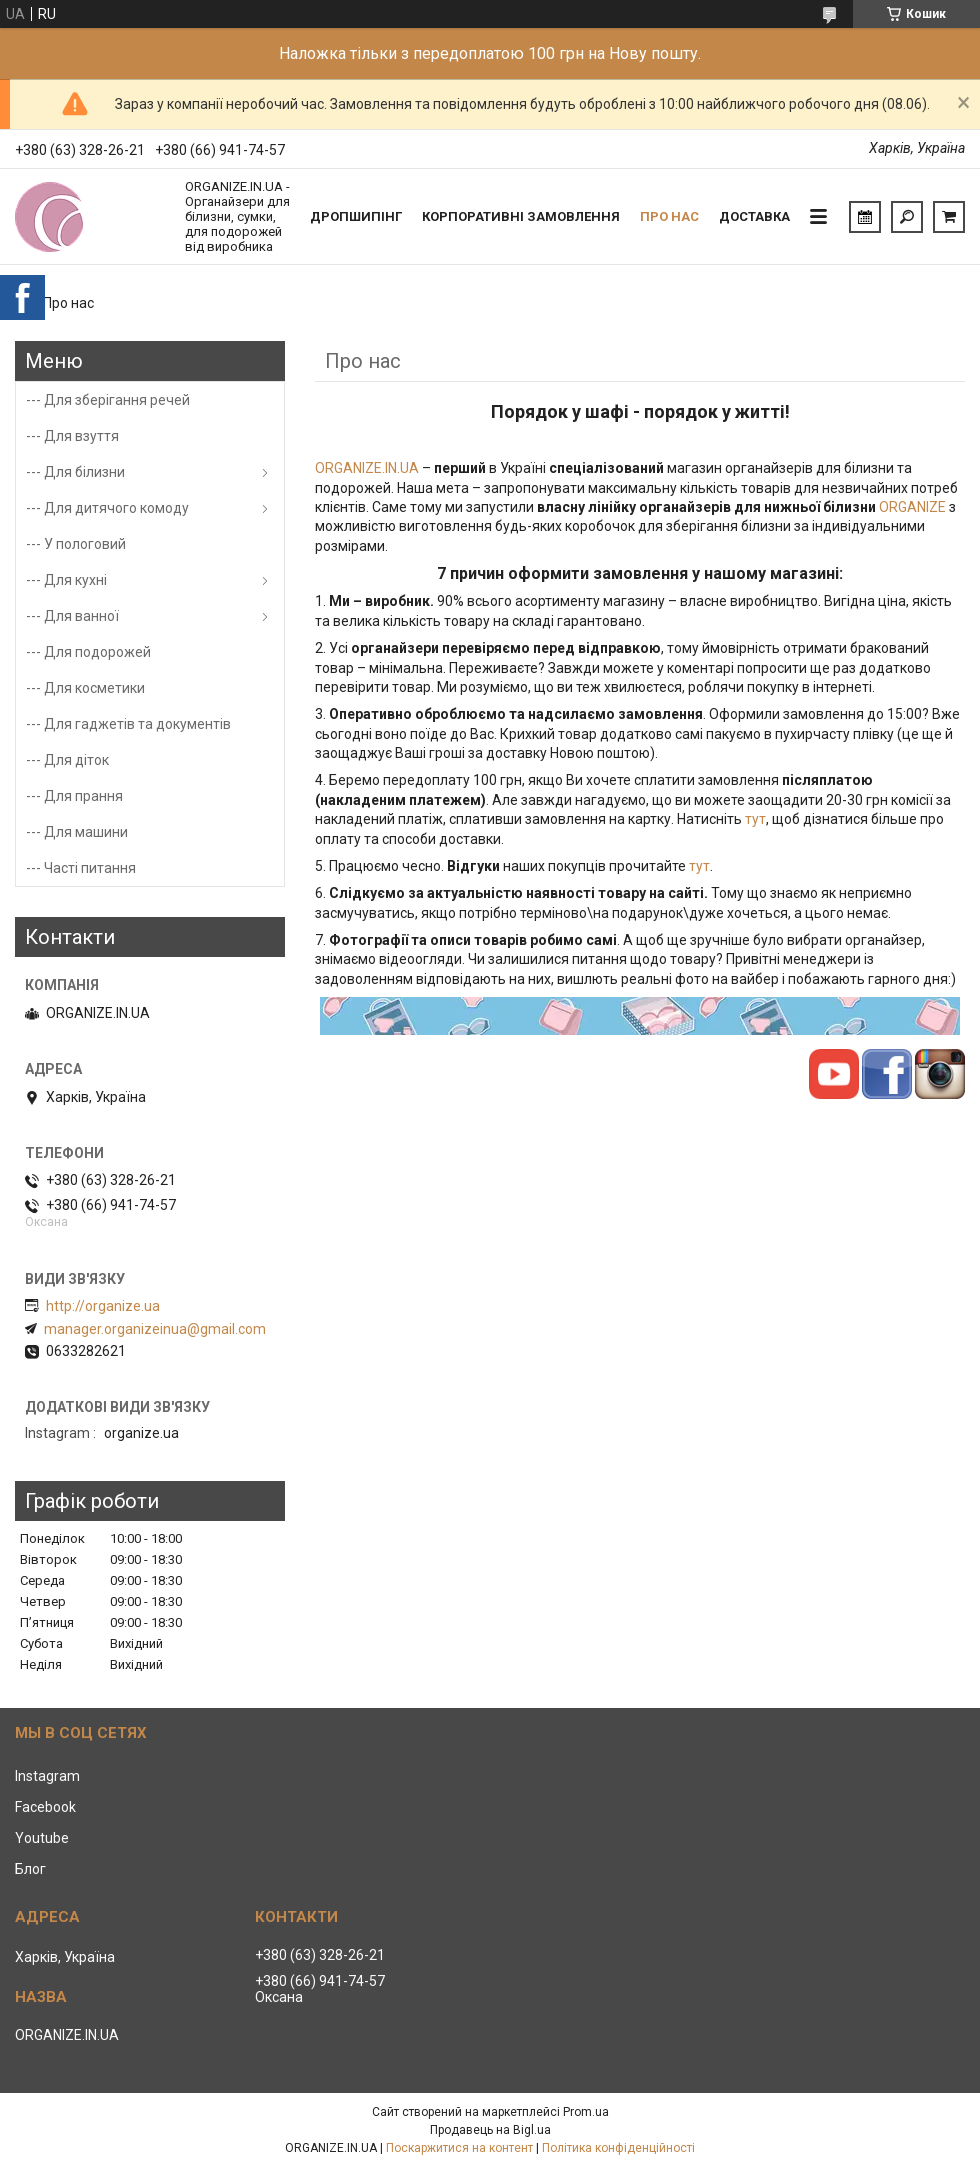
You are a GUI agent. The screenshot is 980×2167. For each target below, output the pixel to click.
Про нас (669, 216)
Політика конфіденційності (618, 2148)
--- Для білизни (75, 472)
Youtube (42, 1838)
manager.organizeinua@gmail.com (155, 1329)
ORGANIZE (914, 507)
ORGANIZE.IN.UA (368, 468)
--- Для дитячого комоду (107, 508)
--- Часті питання (81, 868)
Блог (30, 1869)
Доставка (754, 216)
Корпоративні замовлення (521, 216)
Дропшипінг (356, 216)
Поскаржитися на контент (459, 2148)
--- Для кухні (66, 580)
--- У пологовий (76, 544)
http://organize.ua (103, 1306)
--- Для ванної (72, 616)
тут (755, 819)
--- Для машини (77, 832)
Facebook (45, 1807)
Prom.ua (586, 2112)
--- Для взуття (72, 436)
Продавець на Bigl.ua (490, 2130)
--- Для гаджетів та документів (128, 724)
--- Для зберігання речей (108, 400)
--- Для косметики (85, 688)
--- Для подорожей (88, 652)
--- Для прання (74, 796)
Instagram (47, 1776)
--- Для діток (67, 760)
